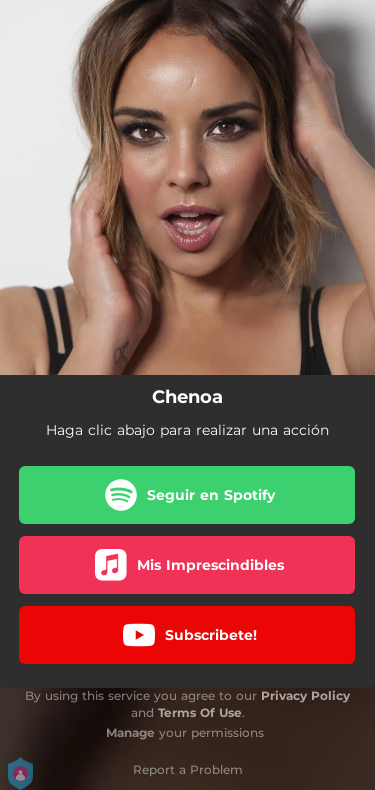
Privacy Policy (305, 695)
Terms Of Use (200, 712)
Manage (130, 732)
